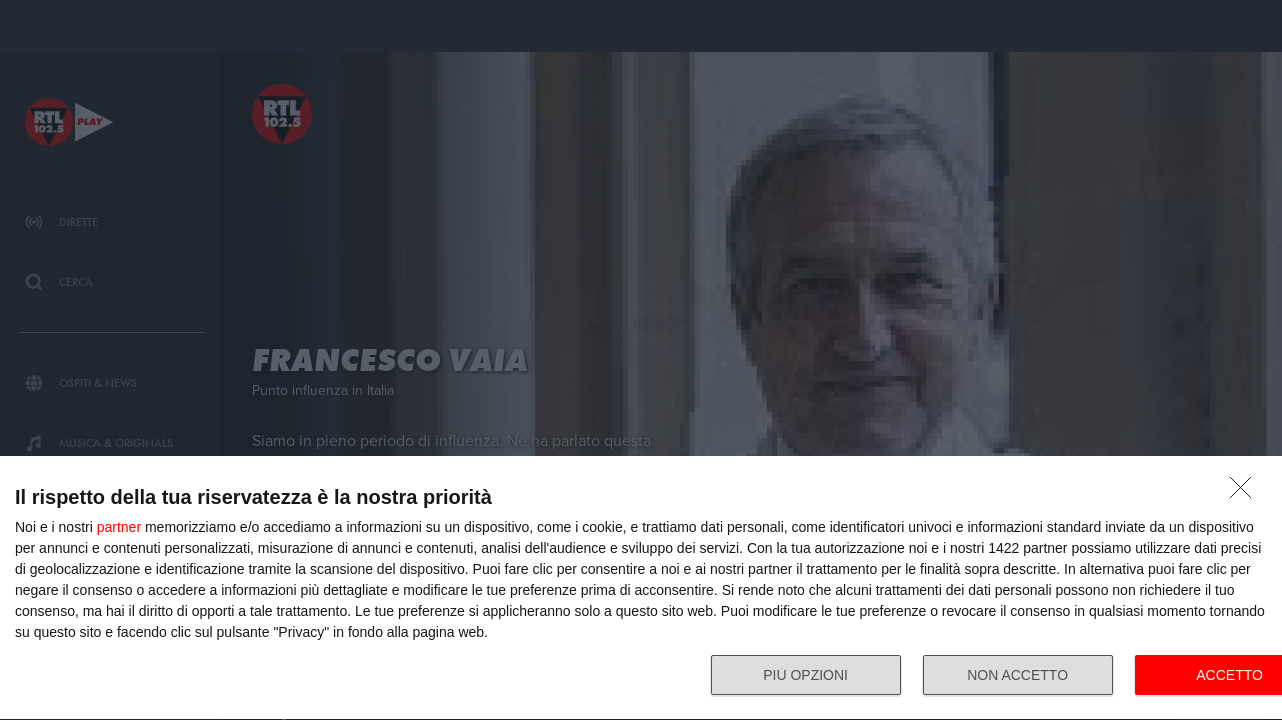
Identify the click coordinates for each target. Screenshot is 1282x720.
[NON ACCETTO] (1246, 493)
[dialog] (641, 588)
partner (119, 527)
